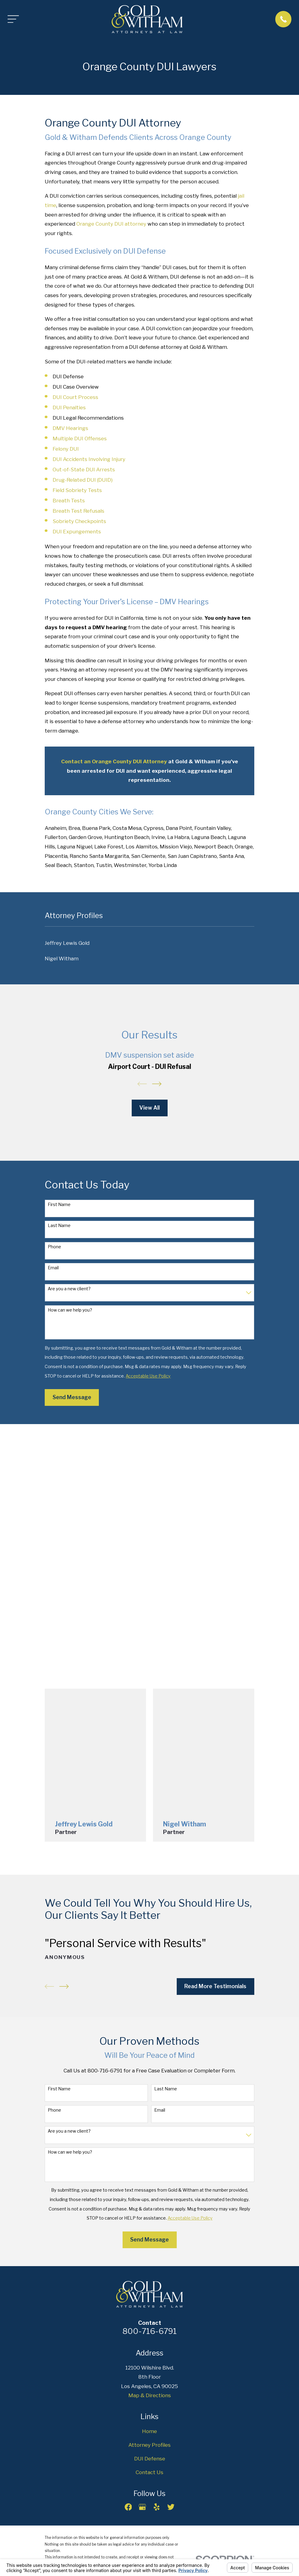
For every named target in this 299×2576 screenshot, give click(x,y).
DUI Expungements (77, 532)
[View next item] (157, 1084)
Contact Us (149, 2472)
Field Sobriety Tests (77, 490)
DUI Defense (149, 2459)
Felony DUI (66, 449)
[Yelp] (156, 2507)
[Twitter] (171, 2507)
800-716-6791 (149, 2331)
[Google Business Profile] (142, 2507)
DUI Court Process (75, 397)
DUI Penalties (69, 407)
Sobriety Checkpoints (79, 521)
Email (53, 1267)
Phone (54, 1246)
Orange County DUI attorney (111, 224)
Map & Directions (149, 2395)
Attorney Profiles (149, 2445)
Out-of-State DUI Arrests (84, 469)
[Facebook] (128, 2507)
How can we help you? (70, 1310)
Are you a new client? (69, 1288)
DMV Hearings (70, 428)
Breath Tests (69, 501)
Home (149, 2431)
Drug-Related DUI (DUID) (83, 480)
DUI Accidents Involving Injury (89, 459)
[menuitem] (149, 943)
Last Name (59, 1225)
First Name (59, 1204)
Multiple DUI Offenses (80, 438)
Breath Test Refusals (78, 511)
